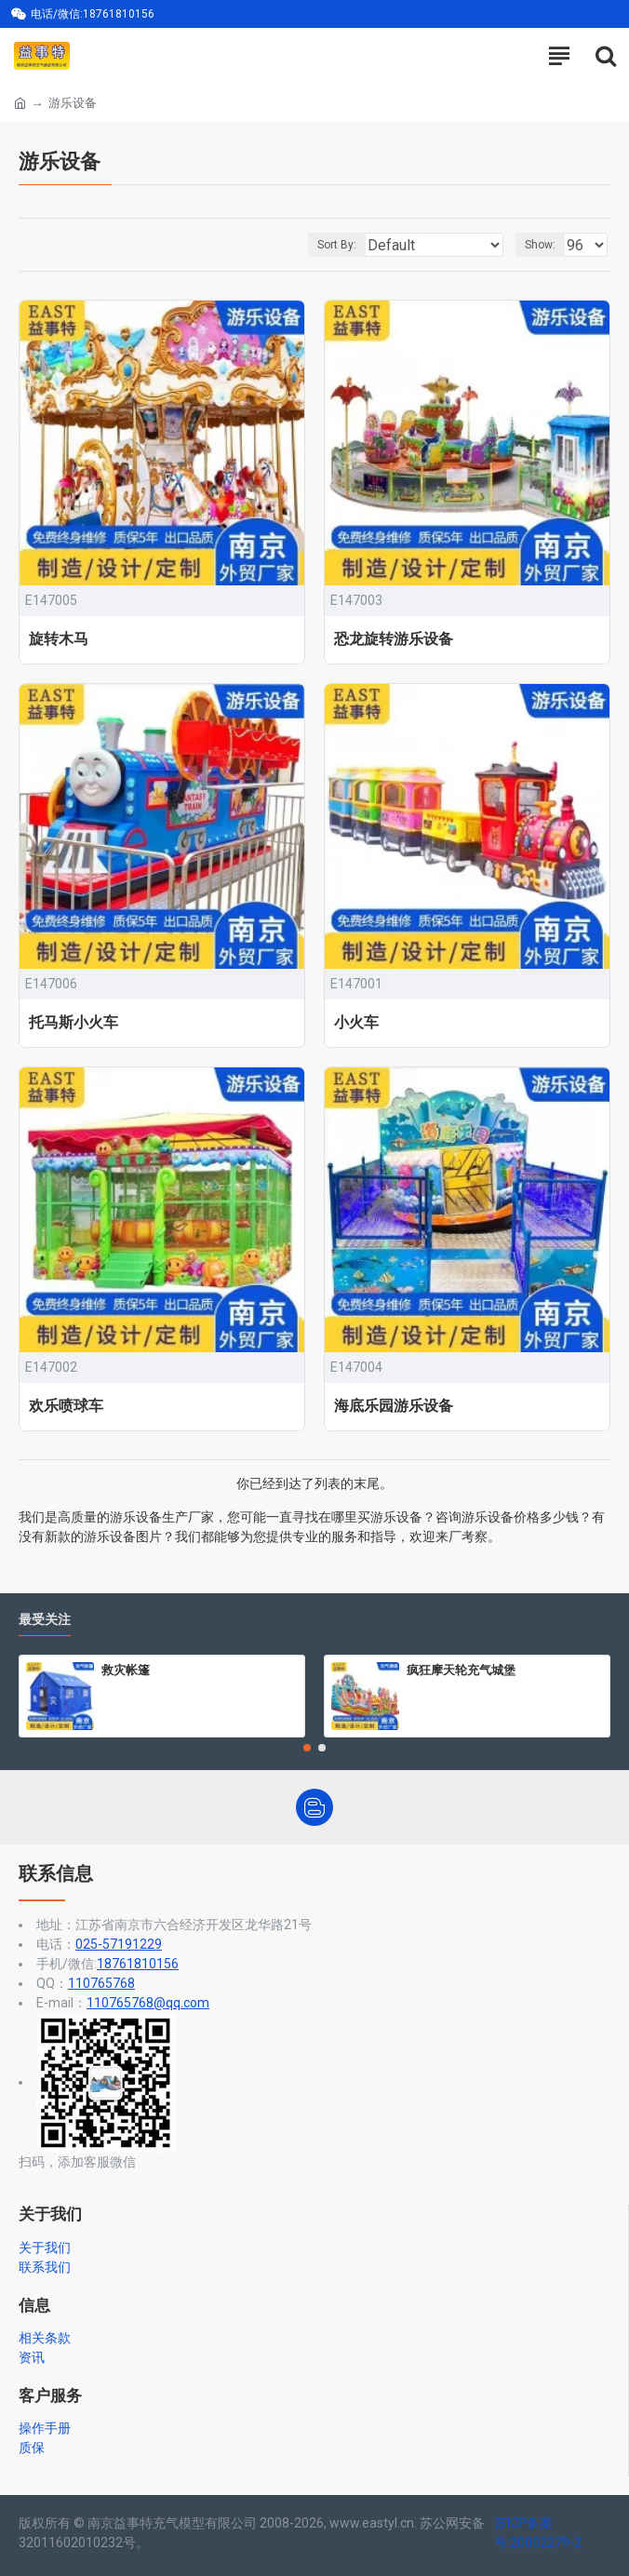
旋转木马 (58, 639)
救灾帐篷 (125, 1669)
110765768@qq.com (148, 2002)
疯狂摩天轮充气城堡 (461, 1669)
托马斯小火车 (73, 1022)
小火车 (356, 1022)
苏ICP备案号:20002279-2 (538, 2533)
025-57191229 (118, 1944)
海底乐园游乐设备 (393, 1406)
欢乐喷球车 (66, 1406)
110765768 (101, 1983)
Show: (540, 244)
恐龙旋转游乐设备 (393, 639)
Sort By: (336, 244)
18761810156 (138, 1963)
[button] (307, 1747)
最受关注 (45, 1620)
